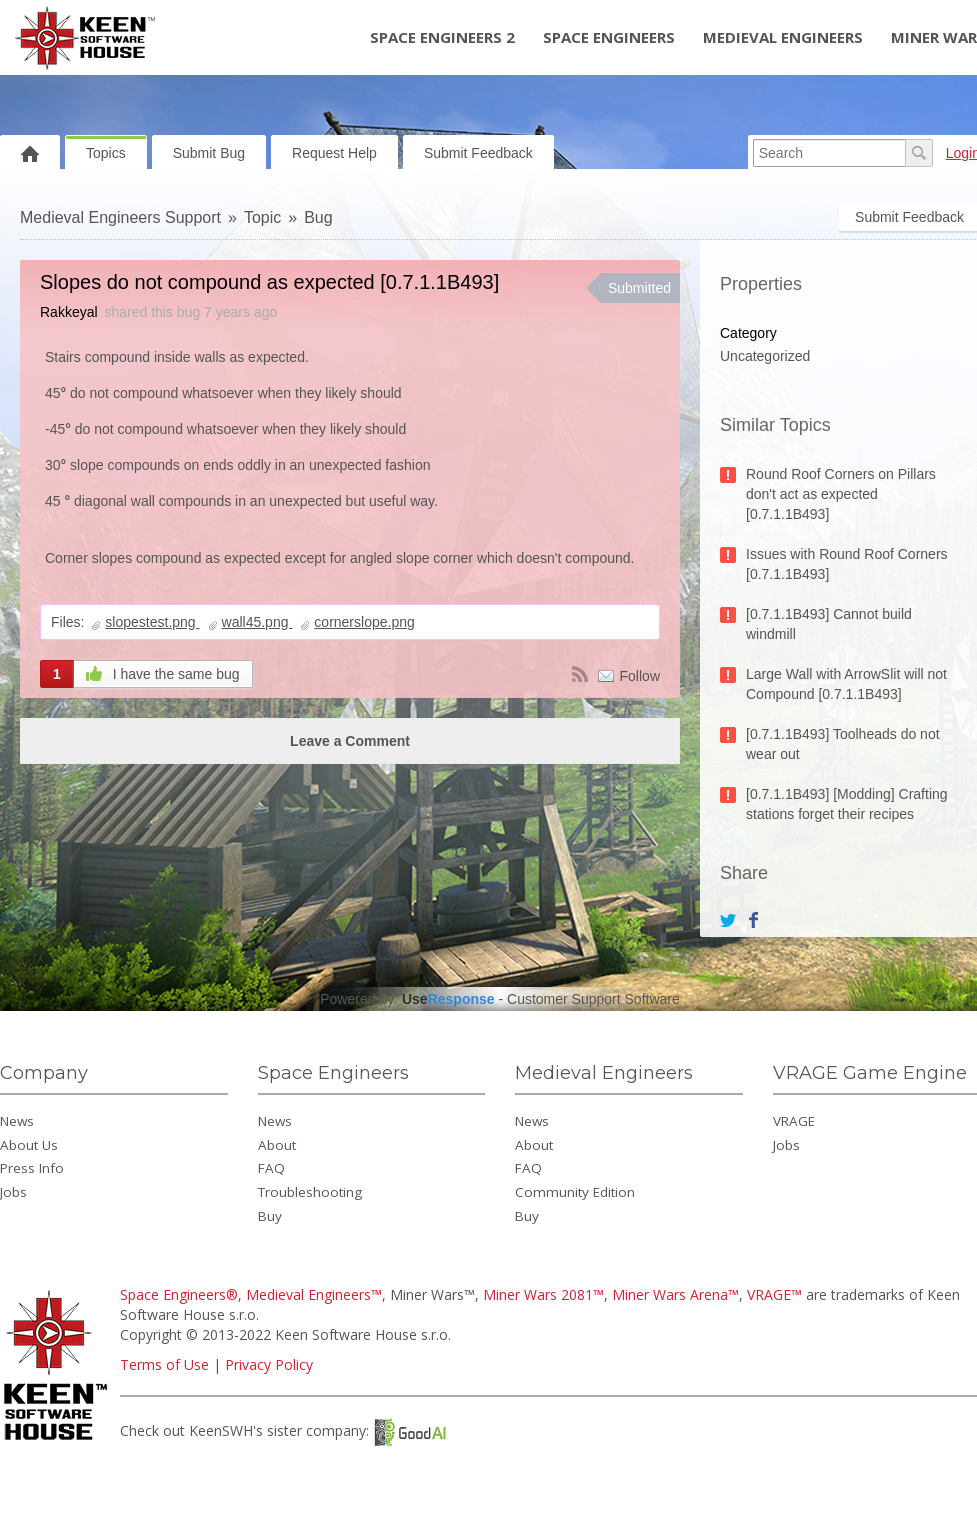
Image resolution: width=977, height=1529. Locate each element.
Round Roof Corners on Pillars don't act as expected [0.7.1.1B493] (841, 494)
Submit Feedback (478, 153)
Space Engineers (609, 37)
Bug (318, 217)
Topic (262, 217)
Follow (640, 676)
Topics (106, 153)
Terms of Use (164, 1364)
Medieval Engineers (783, 37)
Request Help (334, 153)
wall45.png (257, 622)
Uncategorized (765, 356)
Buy (270, 1216)
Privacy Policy (269, 1364)
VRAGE (794, 1121)
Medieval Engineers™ (314, 1294)
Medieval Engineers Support (120, 217)
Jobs (13, 1192)
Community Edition (575, 1192)
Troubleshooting (310, 1192)
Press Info (32, 1168)
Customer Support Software (593, 999)
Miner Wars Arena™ (675, 1294)
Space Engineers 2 (442, 37)
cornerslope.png (364, 622)
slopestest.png (152, 622)
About (277, 1145)
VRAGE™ (774, 1294)
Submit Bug (209, 153)
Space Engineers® (179, 1294)
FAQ (271, 1168)
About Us (29, 1145)
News (17, 1121)
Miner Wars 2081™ (543, 1294)
